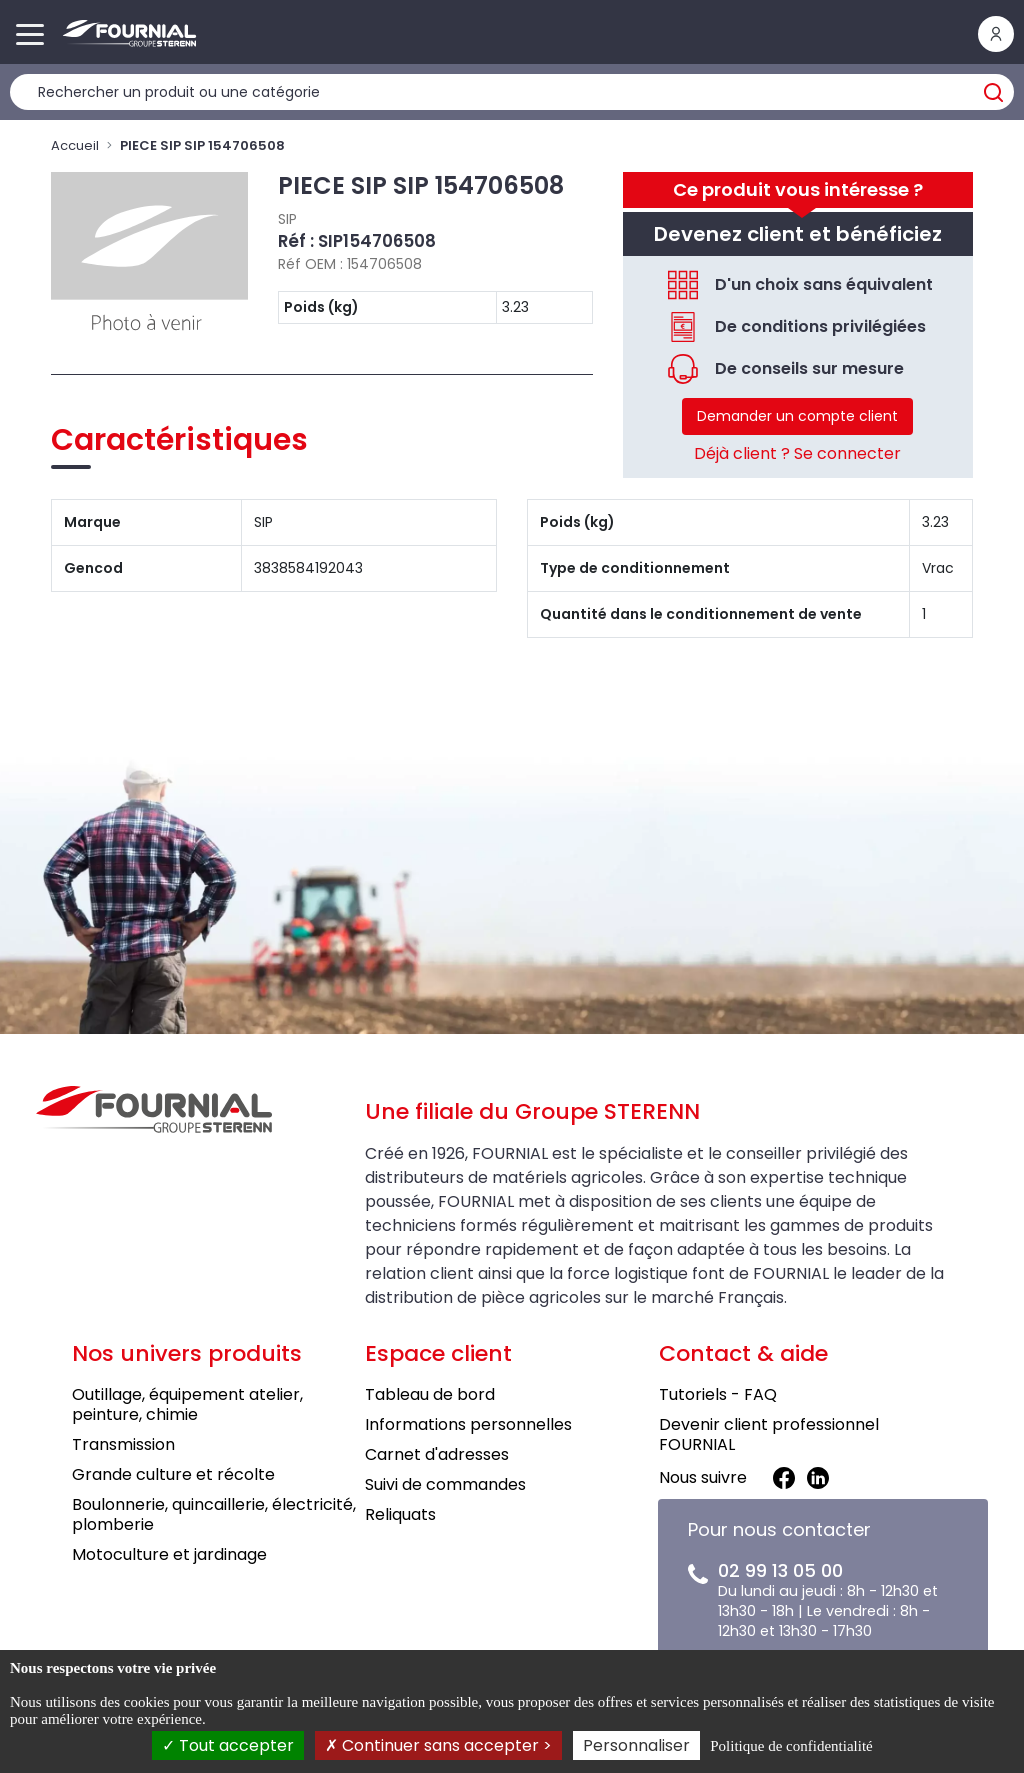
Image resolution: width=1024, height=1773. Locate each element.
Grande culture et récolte (173, 1474)
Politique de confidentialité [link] (791, 1746)
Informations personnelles (468, 1424)
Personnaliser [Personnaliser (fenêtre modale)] (636, 1745)
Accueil (75, 145)
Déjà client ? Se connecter (797, 453)
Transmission (123, 1444)
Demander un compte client (797, 416)
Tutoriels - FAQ (718, 1394)
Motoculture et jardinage (169, 1554)
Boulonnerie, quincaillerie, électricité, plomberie (214, 1514)
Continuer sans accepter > (438, 1745)
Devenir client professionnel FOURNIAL (769, 1434)
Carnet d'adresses (437, 1454)
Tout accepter (228, 1745)
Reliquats (400, 1514)
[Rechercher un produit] (512, 92)
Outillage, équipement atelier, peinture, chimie (187, 1404)
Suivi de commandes (445, 1484)
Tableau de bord (430, 1394)
